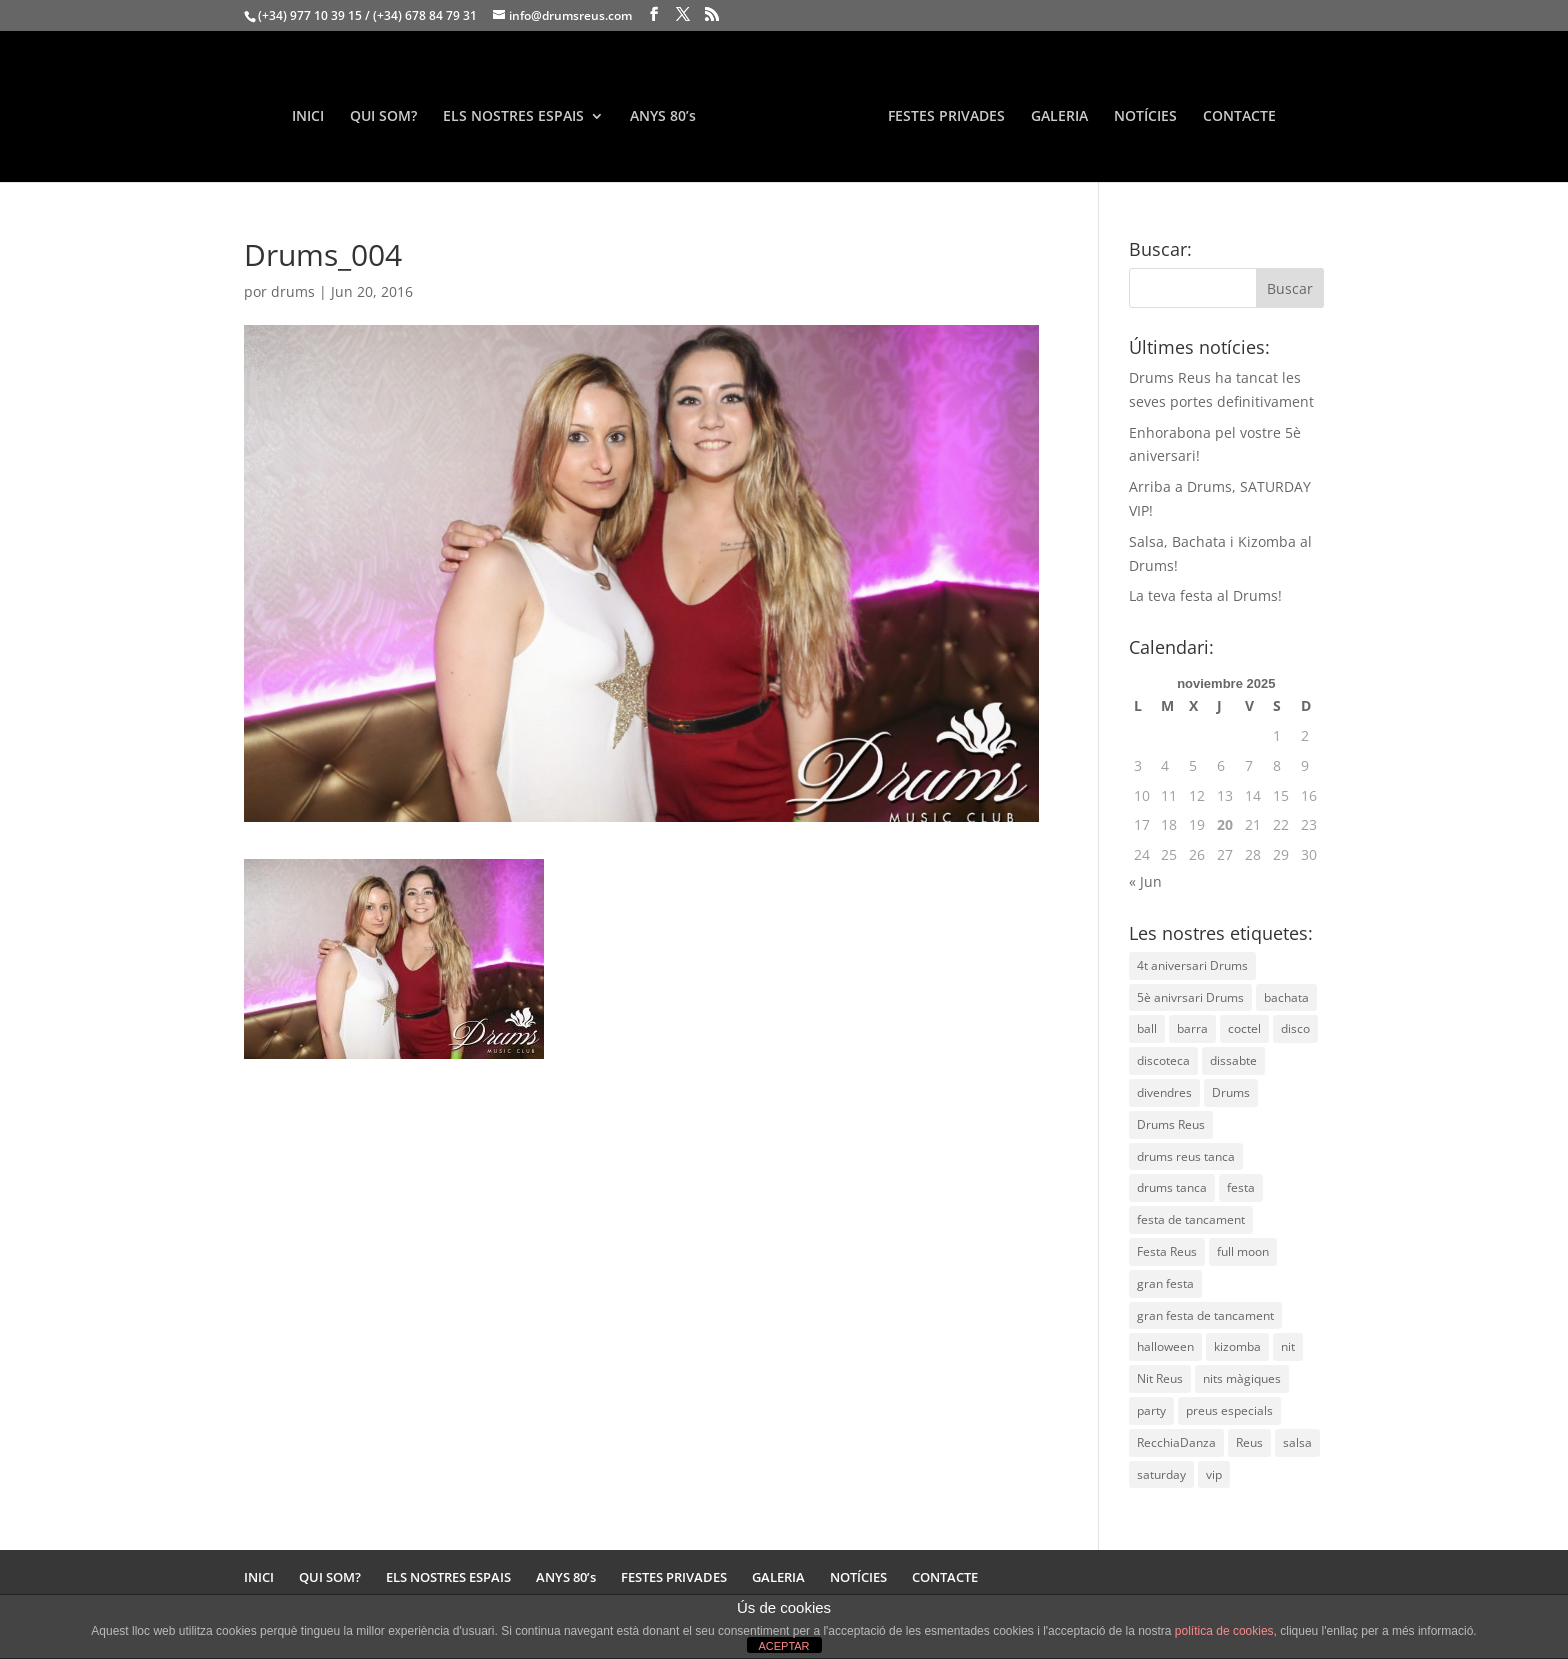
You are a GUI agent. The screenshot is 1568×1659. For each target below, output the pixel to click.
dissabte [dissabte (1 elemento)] (1233, 1060)
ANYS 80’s (663, 117)
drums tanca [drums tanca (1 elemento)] (1172, 1187)
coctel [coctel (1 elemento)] (1244, 1028)
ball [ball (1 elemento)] (1147, 1028)
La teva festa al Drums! (1205, 595)
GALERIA (1059, 117)
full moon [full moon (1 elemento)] (1243, 1251)
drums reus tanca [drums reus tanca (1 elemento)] (1186, 1156)
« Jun (1145, 881)
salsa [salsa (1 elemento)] (1297, 1442)
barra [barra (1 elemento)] (1192, 1028)
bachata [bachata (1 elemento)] (1286, 997)
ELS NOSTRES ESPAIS (513, 117)
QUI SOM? (383, 117)
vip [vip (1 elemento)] (1214, 1474)
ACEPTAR (783, 1646)
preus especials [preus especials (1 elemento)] (1229, 1410)
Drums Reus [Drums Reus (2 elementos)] (1171, 1124)
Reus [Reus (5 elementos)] (1249, 1442)
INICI (308, 117)
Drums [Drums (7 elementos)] (1231, 1092)
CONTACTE (1239, 117)
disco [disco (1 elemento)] (1295, 1028)
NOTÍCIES (1145, 117)
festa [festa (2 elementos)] (1241, 1187)
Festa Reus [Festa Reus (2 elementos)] (1167, 1251)
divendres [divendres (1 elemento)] (1164, 1092)
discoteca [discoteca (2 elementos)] (1163, 1060)
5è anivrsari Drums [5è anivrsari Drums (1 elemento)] (1190, 997)
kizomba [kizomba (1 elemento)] (1237, 1346)
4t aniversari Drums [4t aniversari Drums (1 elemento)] (1192, 965)
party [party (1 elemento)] (1151, 1410)
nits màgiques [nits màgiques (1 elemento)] (1242, 1378)
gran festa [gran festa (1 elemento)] (1165, 1283)
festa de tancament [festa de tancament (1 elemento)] (1191, 1219)
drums (293, 291)
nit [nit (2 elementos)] (1288, 1346)
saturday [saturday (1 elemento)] (1161, 1474)
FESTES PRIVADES (946, 117)
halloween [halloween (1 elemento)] (1165, 1346)
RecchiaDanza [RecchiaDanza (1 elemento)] (1176, 1442)
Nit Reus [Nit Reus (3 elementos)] (1160, 1378)
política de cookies (1224, 1631)
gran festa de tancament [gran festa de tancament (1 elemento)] (1205, 1315)
